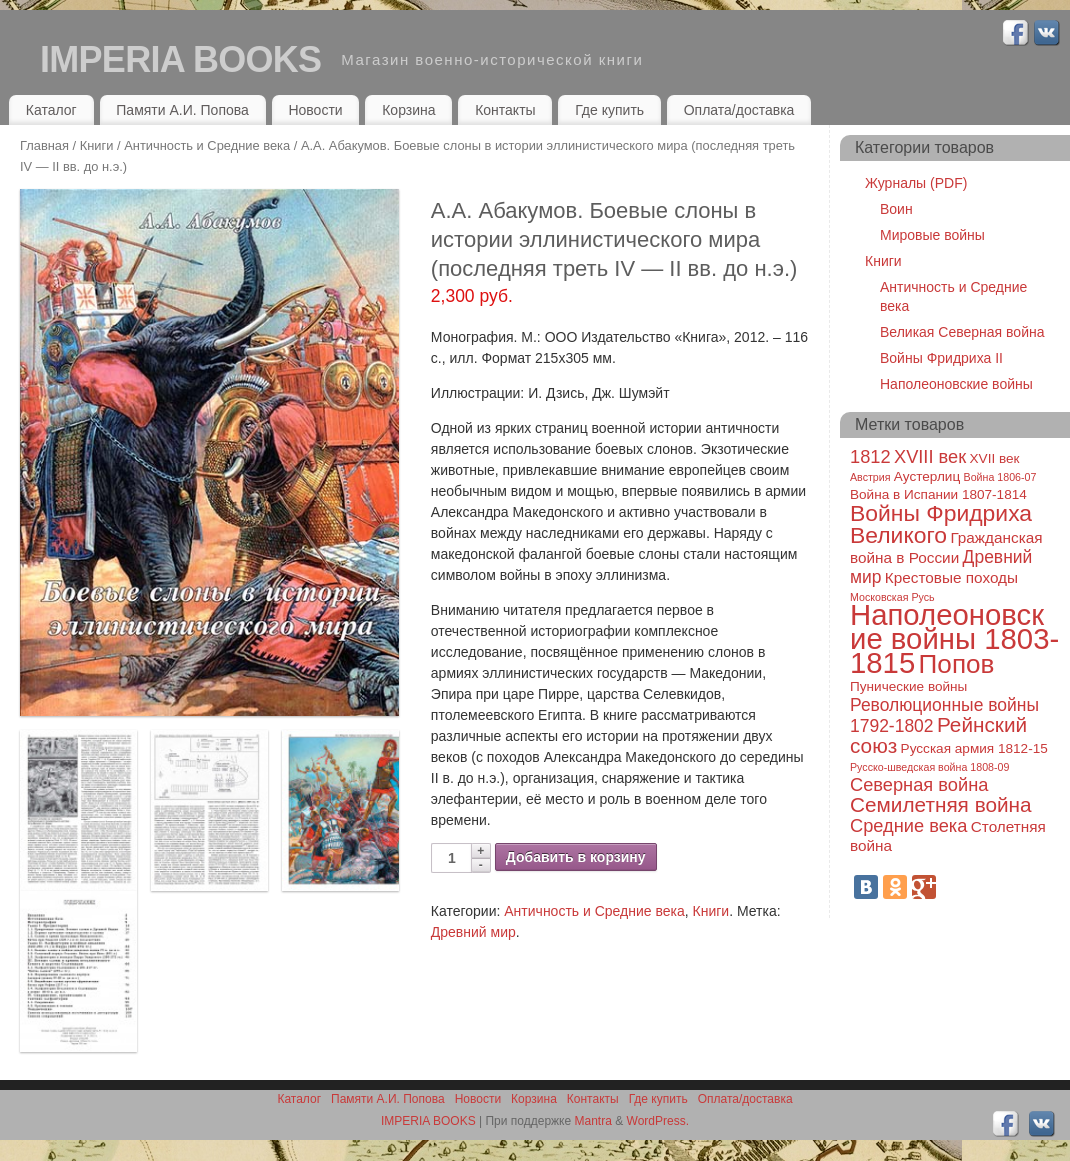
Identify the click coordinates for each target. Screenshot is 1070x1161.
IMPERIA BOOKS (180, 59)
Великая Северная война (962, 332)
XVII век (995, 458)
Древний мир (473, 932)
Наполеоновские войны (956, 384)
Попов (957, 664)
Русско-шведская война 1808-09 (929, 767)
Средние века (908, 825)
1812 (870, 456)
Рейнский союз (938, 735)
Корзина (408, 110)
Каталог (51, 110)
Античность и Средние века (207, 145)
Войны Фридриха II (941, 358)
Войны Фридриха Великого (941, 524)
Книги (97, 145)
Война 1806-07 (1000, 477)
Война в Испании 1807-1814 (938, 494)
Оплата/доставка (739, 110)
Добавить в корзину (576, 857)
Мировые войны (932, 235)
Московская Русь (892, 597)
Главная (44, 145)
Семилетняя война (941, 804)
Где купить (609, 110)
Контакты (505, 110)
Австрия (870, 477)
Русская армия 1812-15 (974, 748)
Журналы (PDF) (916, 183)
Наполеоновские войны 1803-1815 (954, 638)
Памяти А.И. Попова (182, 110)
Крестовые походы (951, 577)
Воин (896, 209)
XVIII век (930, 456)
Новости (315, 110)
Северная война (919, 784)
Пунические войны (908, 686)
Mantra (593, 1121)
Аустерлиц (927, 476)
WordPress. (658, 1121)
